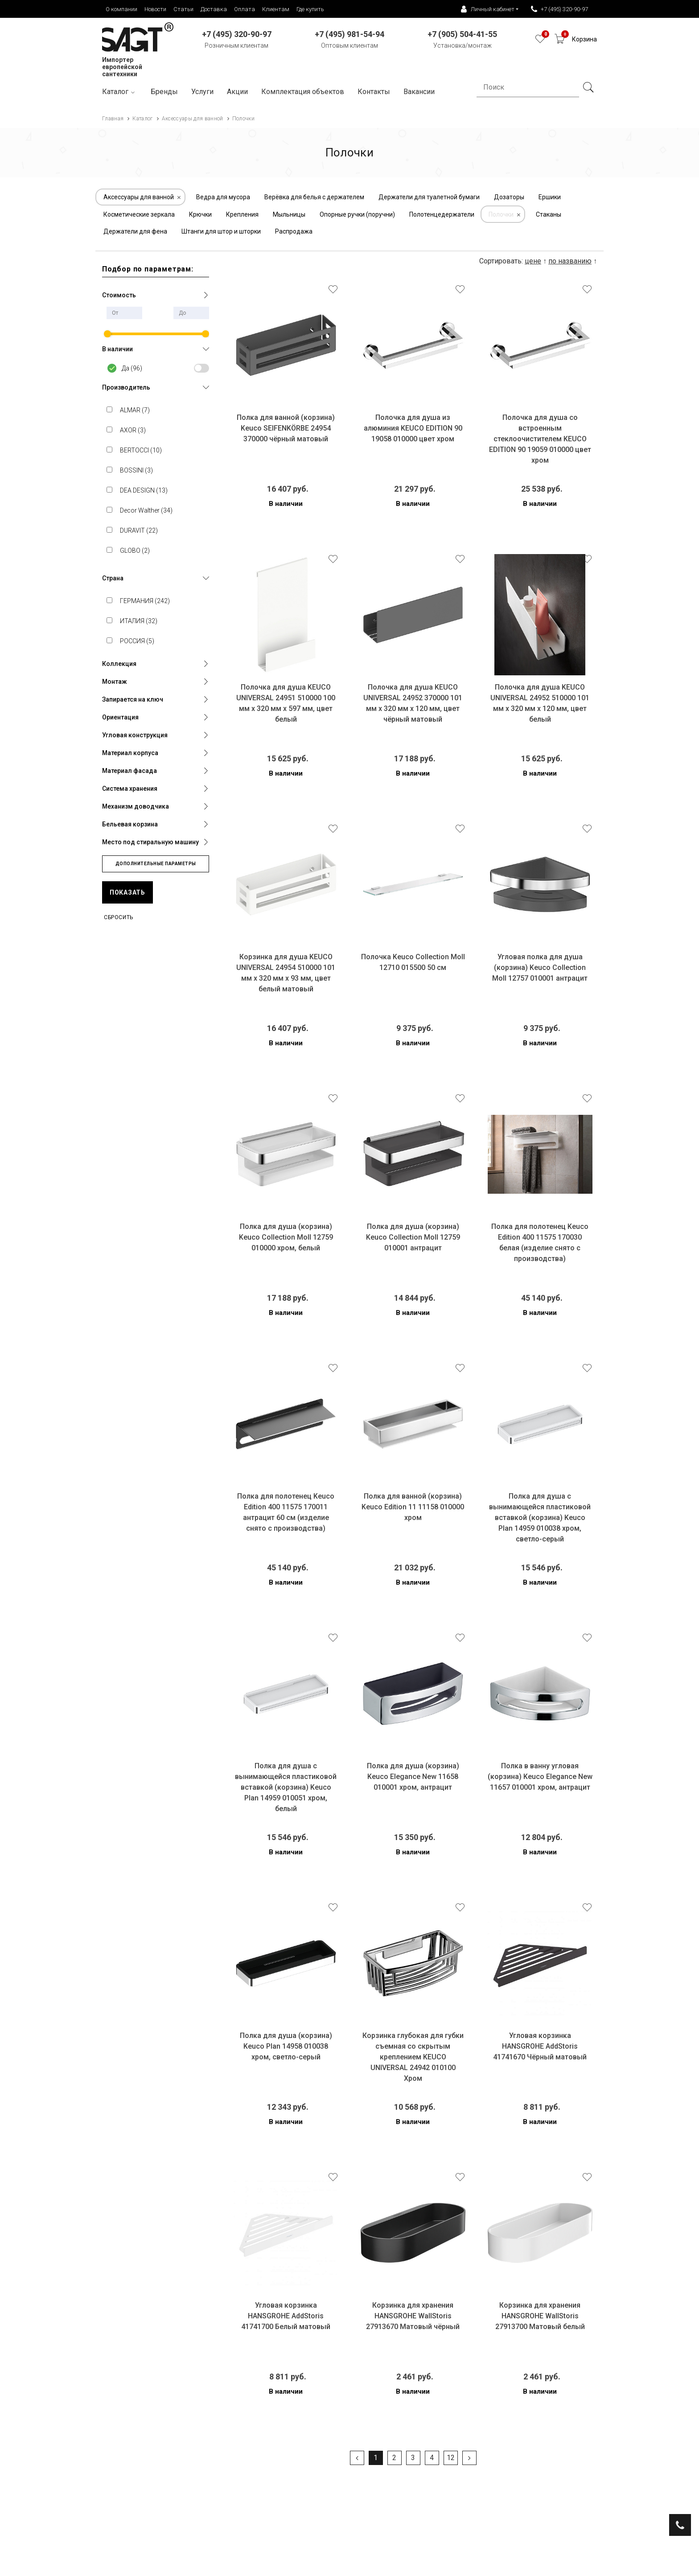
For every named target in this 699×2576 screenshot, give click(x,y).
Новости (155, 9)
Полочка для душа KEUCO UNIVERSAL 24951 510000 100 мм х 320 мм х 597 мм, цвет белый (285, 703)
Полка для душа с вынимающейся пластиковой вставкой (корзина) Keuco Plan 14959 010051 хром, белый (286, 1787)
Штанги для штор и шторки (221, 231)
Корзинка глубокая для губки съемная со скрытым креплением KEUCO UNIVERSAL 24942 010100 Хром (413, 2057)
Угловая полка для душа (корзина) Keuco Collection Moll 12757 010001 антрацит (540, 967)
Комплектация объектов (302, 91)
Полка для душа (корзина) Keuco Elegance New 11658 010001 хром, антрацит (413, 1776)
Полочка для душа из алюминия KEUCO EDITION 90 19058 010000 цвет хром (413, 428)
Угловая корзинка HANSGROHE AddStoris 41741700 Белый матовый (285, 2316)
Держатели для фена (135, 231)
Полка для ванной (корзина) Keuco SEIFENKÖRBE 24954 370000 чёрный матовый (286, 428)
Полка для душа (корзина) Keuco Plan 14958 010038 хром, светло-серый (286, 2046)
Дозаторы (509, 197)
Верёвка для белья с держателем (314, 197)
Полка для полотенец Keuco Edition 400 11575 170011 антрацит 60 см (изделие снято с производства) (285, 1512)
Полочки (501, 214)
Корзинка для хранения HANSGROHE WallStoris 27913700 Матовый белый (540, 2316)
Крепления (242, 214)
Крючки (200, 214)
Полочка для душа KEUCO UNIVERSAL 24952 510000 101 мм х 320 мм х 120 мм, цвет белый (539, 703)
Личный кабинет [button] (487, 9)
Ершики (550, 197)
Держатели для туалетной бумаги (429, 197)
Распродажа (293, 231)
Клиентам (275, 9)
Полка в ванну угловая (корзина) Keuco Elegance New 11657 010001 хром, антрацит (540, 1776)
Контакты (374, 91)
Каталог (119, 92)
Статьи (183, 9)
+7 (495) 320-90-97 (559, 9)
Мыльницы (289, 214)
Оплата (244, 9)
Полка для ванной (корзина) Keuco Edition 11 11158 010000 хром (413, 1507)
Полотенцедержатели (441, 214)
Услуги (202, 91)
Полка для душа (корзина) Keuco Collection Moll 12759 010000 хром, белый (286, 1237)
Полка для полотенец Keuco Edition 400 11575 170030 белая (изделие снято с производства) (539, 1242)
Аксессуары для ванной (138, 197)
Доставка (214, 9)
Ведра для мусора (223, 197)
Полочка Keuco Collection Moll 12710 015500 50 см (413, 962)
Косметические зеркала (139, 214)
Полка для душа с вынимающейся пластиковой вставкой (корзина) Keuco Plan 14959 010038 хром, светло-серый (540, 1517)
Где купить (310, 9)
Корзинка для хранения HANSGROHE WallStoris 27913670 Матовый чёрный (413, 2316)
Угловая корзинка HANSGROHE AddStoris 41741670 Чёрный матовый (540, 2046)
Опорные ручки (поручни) (357, 214)
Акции (237, 91)
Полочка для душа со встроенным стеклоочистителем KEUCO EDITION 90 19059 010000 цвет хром (540, 438)
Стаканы (548, 214)
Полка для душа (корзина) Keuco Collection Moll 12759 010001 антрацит (413, 1237)
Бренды (164, 91)
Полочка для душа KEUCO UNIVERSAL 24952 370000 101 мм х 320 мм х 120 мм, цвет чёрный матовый (412, 703)
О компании (121, 9)
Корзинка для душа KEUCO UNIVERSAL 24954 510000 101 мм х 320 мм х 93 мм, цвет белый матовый (285, 973)
